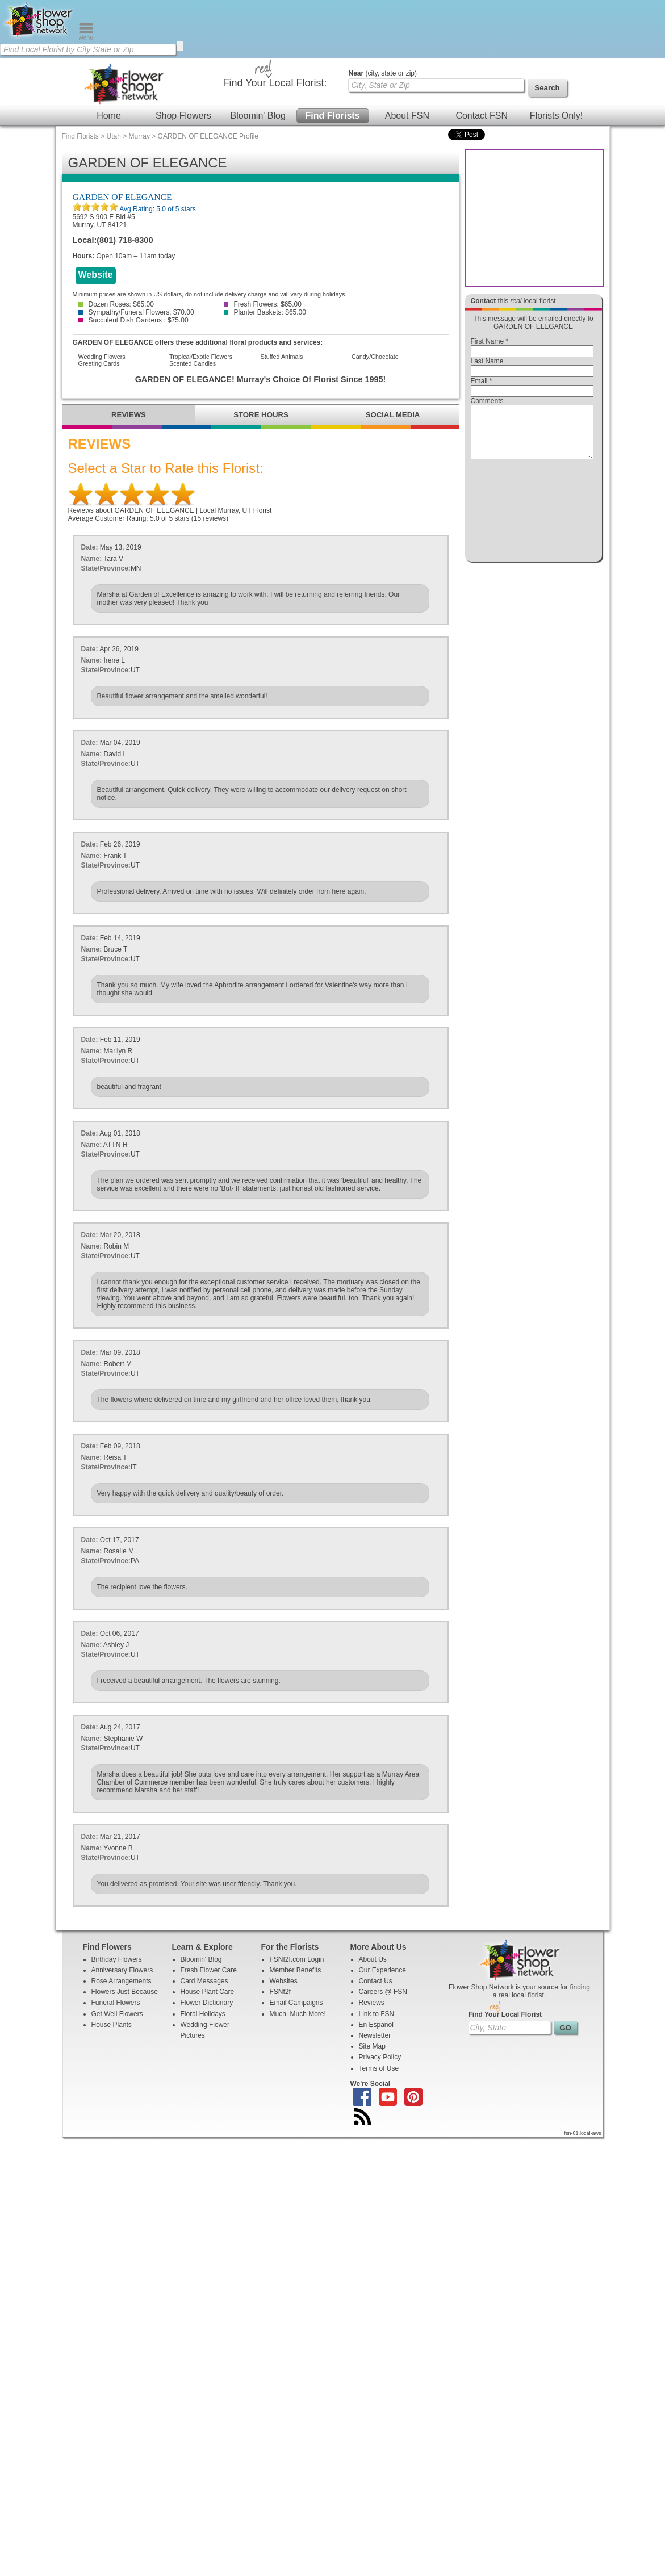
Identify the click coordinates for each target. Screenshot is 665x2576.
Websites (284, 1981)
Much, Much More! (298, 2014)
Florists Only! (556, 115)
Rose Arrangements (121, 1981)
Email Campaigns (296, 2003)
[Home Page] (39, 37)
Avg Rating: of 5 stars (157, 209)
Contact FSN (481, 115)
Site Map (372, 2046)
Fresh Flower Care (209, 1970)
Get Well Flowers (117, 2014)
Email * (481, 381)
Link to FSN (377, 2014)
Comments (487, 401)
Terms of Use (379, 2068)
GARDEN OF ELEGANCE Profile (208, 136)
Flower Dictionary (207, 2003)
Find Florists (333, 115)
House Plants (111, 2025)
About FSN (407, 115)
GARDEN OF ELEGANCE (122, 197)
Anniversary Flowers (122, 1970)
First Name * (490, 341)
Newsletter (375, 2035)
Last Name (487, 361)
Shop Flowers (183, 115)
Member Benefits (295, 1970)
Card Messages (204, 1981)
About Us (373, 1959)
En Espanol (376, 2025)
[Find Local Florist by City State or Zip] (88, 49)
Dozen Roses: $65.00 (116, 304)
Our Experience (382, 1970)
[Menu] (86, 37)
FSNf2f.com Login (297, 1959)
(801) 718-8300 (125, 240)
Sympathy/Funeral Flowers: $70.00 (136, 312)
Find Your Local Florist (505, 2014)
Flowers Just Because (124, 1992)
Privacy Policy (380, 2057)
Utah (114, 136)
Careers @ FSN (383, 1992)
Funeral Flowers (115, 2003)
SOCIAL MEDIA (393, 415)
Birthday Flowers (116, 1959)
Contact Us (375, 1981)
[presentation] (532, 513)
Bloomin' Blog (257, 115)
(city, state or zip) (383, 73)
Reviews (371, 2003)
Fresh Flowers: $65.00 (263, 304)
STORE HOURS (260, 415)
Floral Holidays (203, 2014)
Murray (139, 136)
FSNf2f (280, 1992)
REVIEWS (128, 415)
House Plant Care (208, 1992)
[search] (180, 46)
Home (109, 115)
